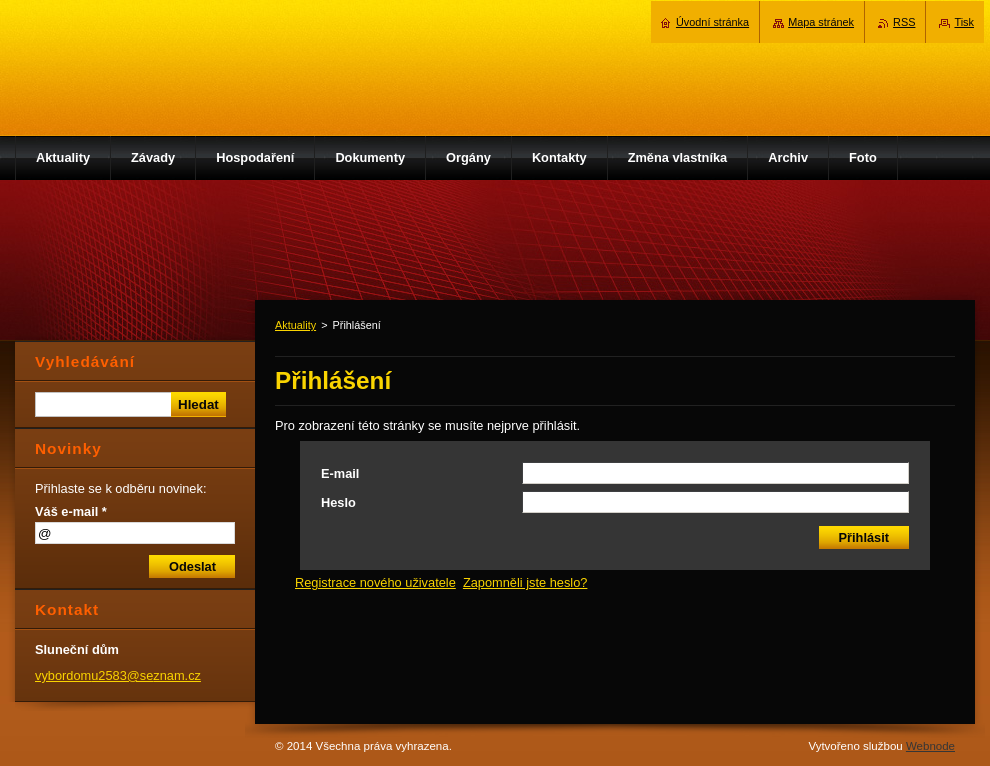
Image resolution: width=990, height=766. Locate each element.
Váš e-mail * (71, 511)
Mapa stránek (821, 22)
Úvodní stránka (712, 22)
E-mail (340, 473)
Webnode (930, 746)
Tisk (964, 22)
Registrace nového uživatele (375, 582)
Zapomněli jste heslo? (525, 582)
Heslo (338, 502)
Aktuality (295, 325)
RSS (904, 22)
